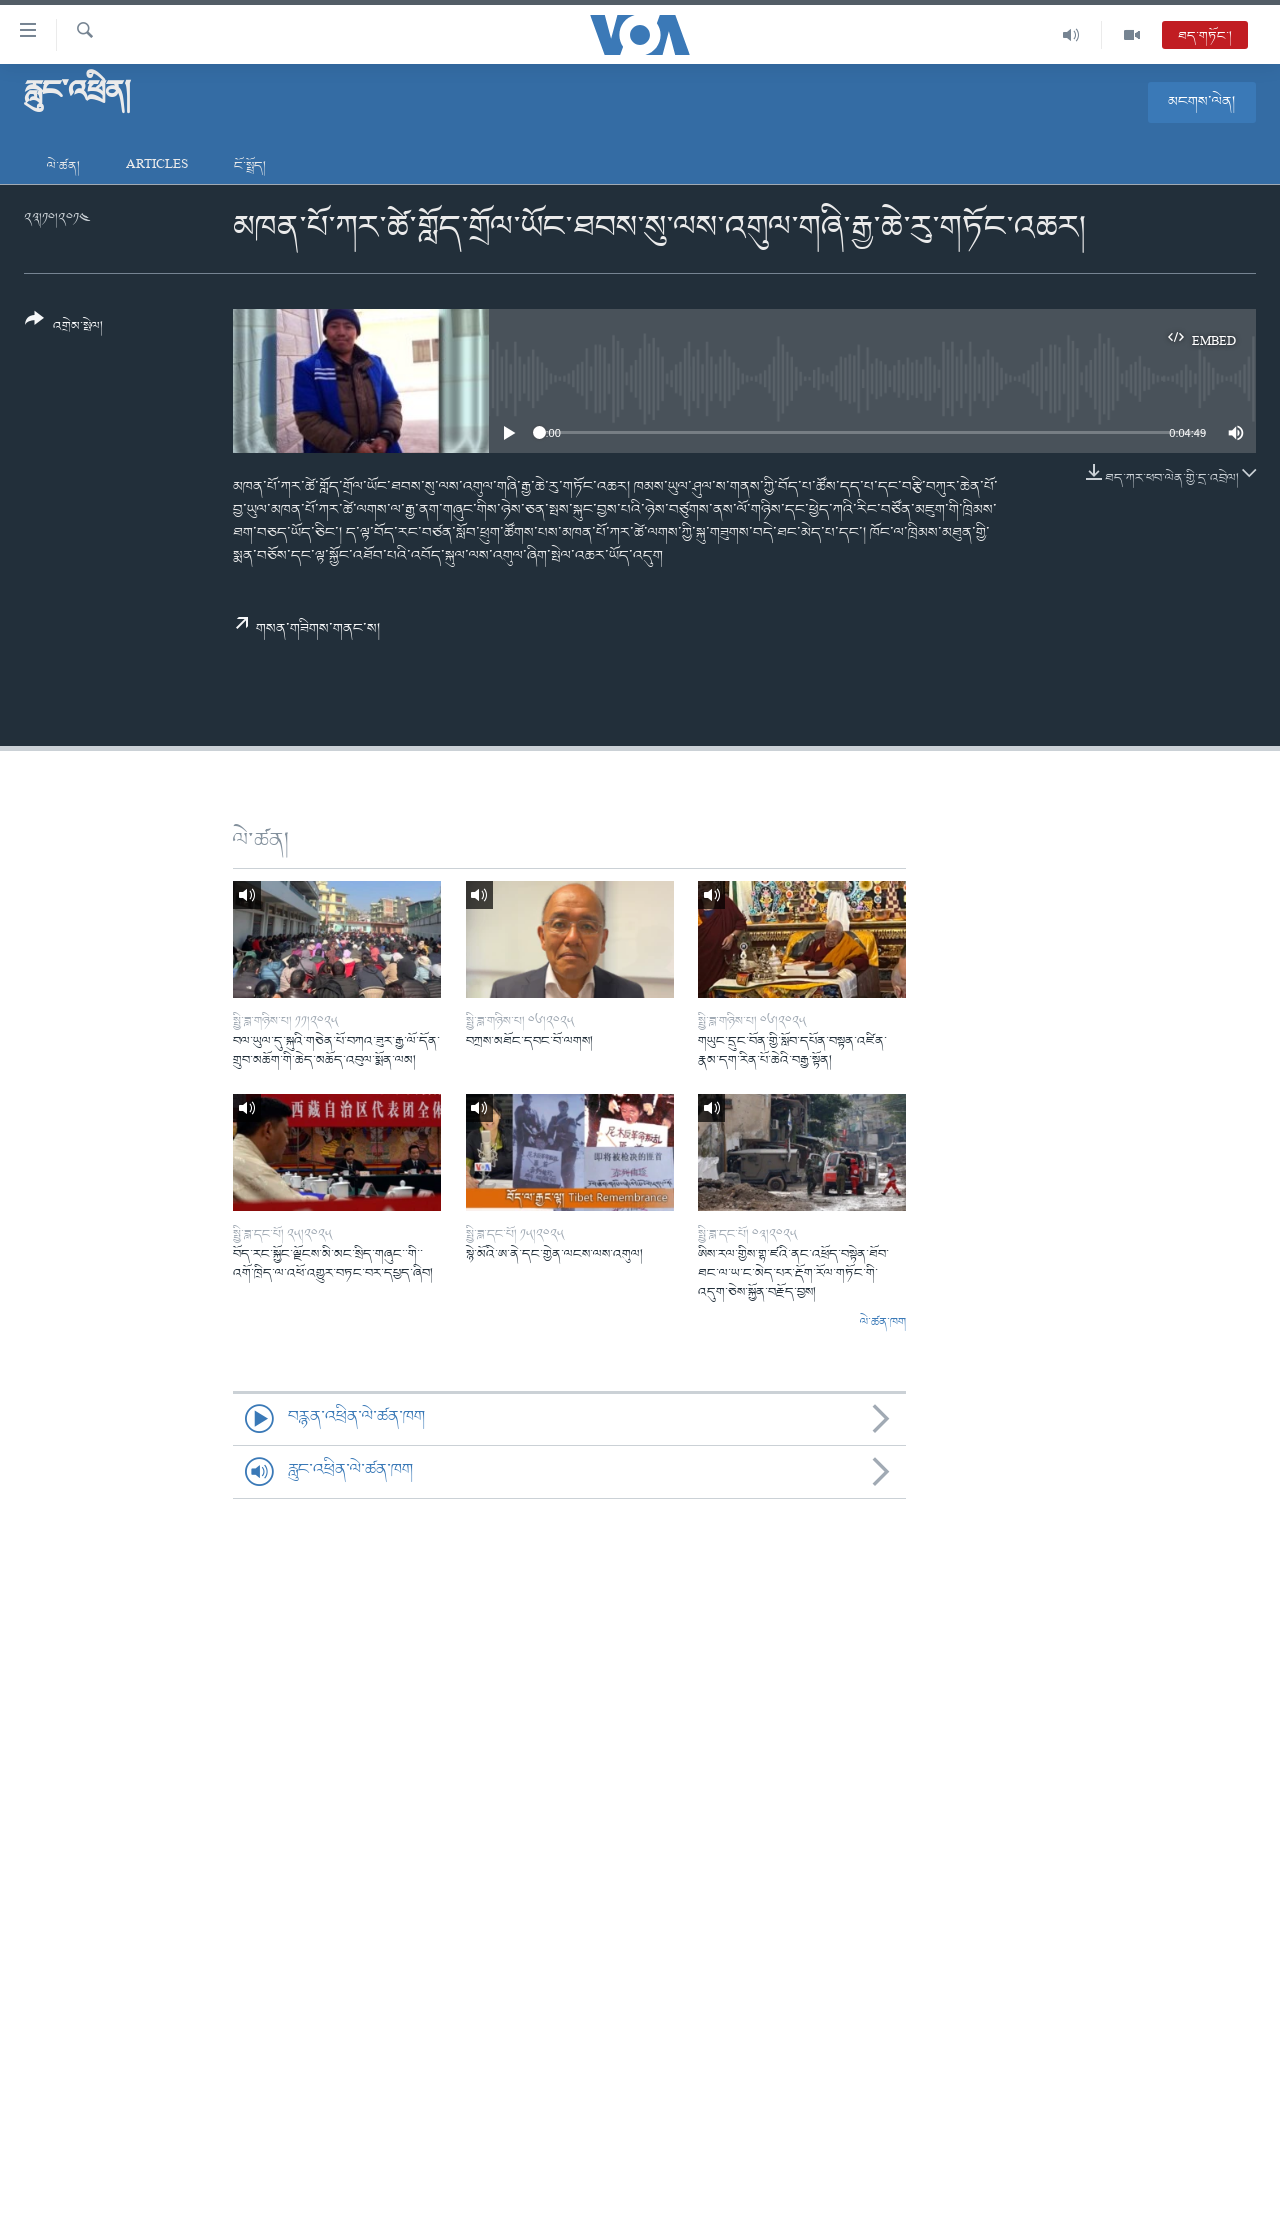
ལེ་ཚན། (63, 166)
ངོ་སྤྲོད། (250, 166)
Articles (157, 166)
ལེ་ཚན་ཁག (883, 1323)
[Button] (64, 329)
